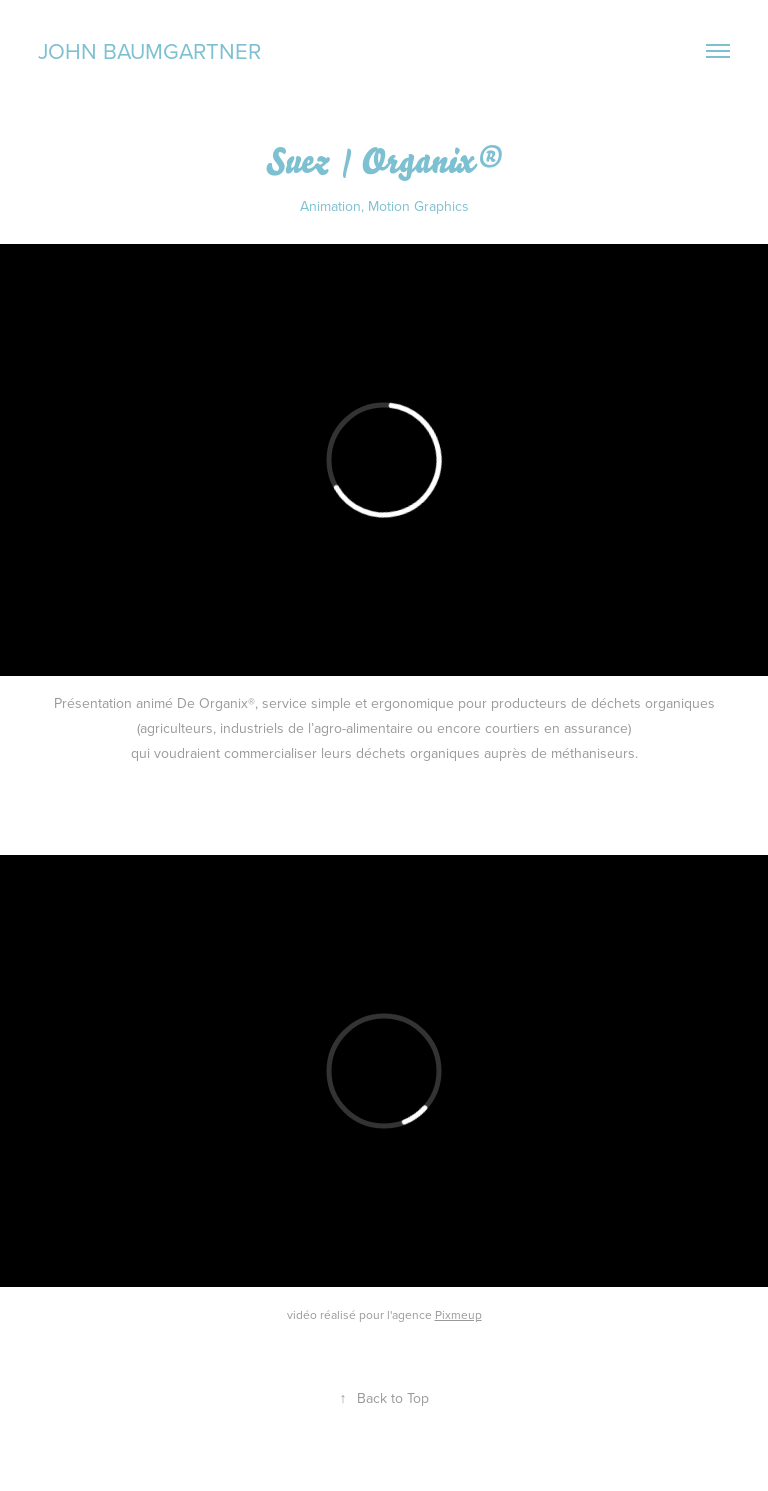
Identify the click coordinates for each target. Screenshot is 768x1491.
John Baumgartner (149, 50)
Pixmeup (458, 1314)
